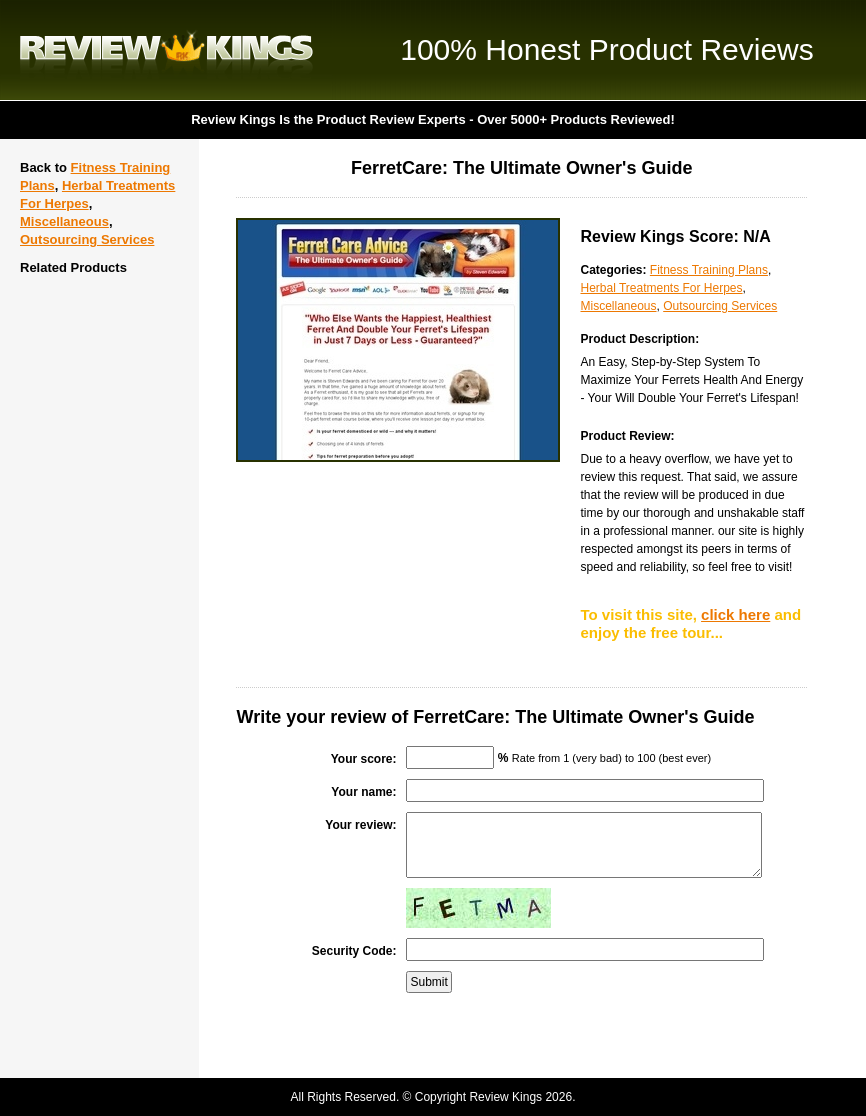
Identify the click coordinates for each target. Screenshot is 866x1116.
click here (735, 614)
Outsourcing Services (87, 239)
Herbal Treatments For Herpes (661, 288)
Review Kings (166, 50)
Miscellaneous (64, 221)
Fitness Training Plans (709, 270)
